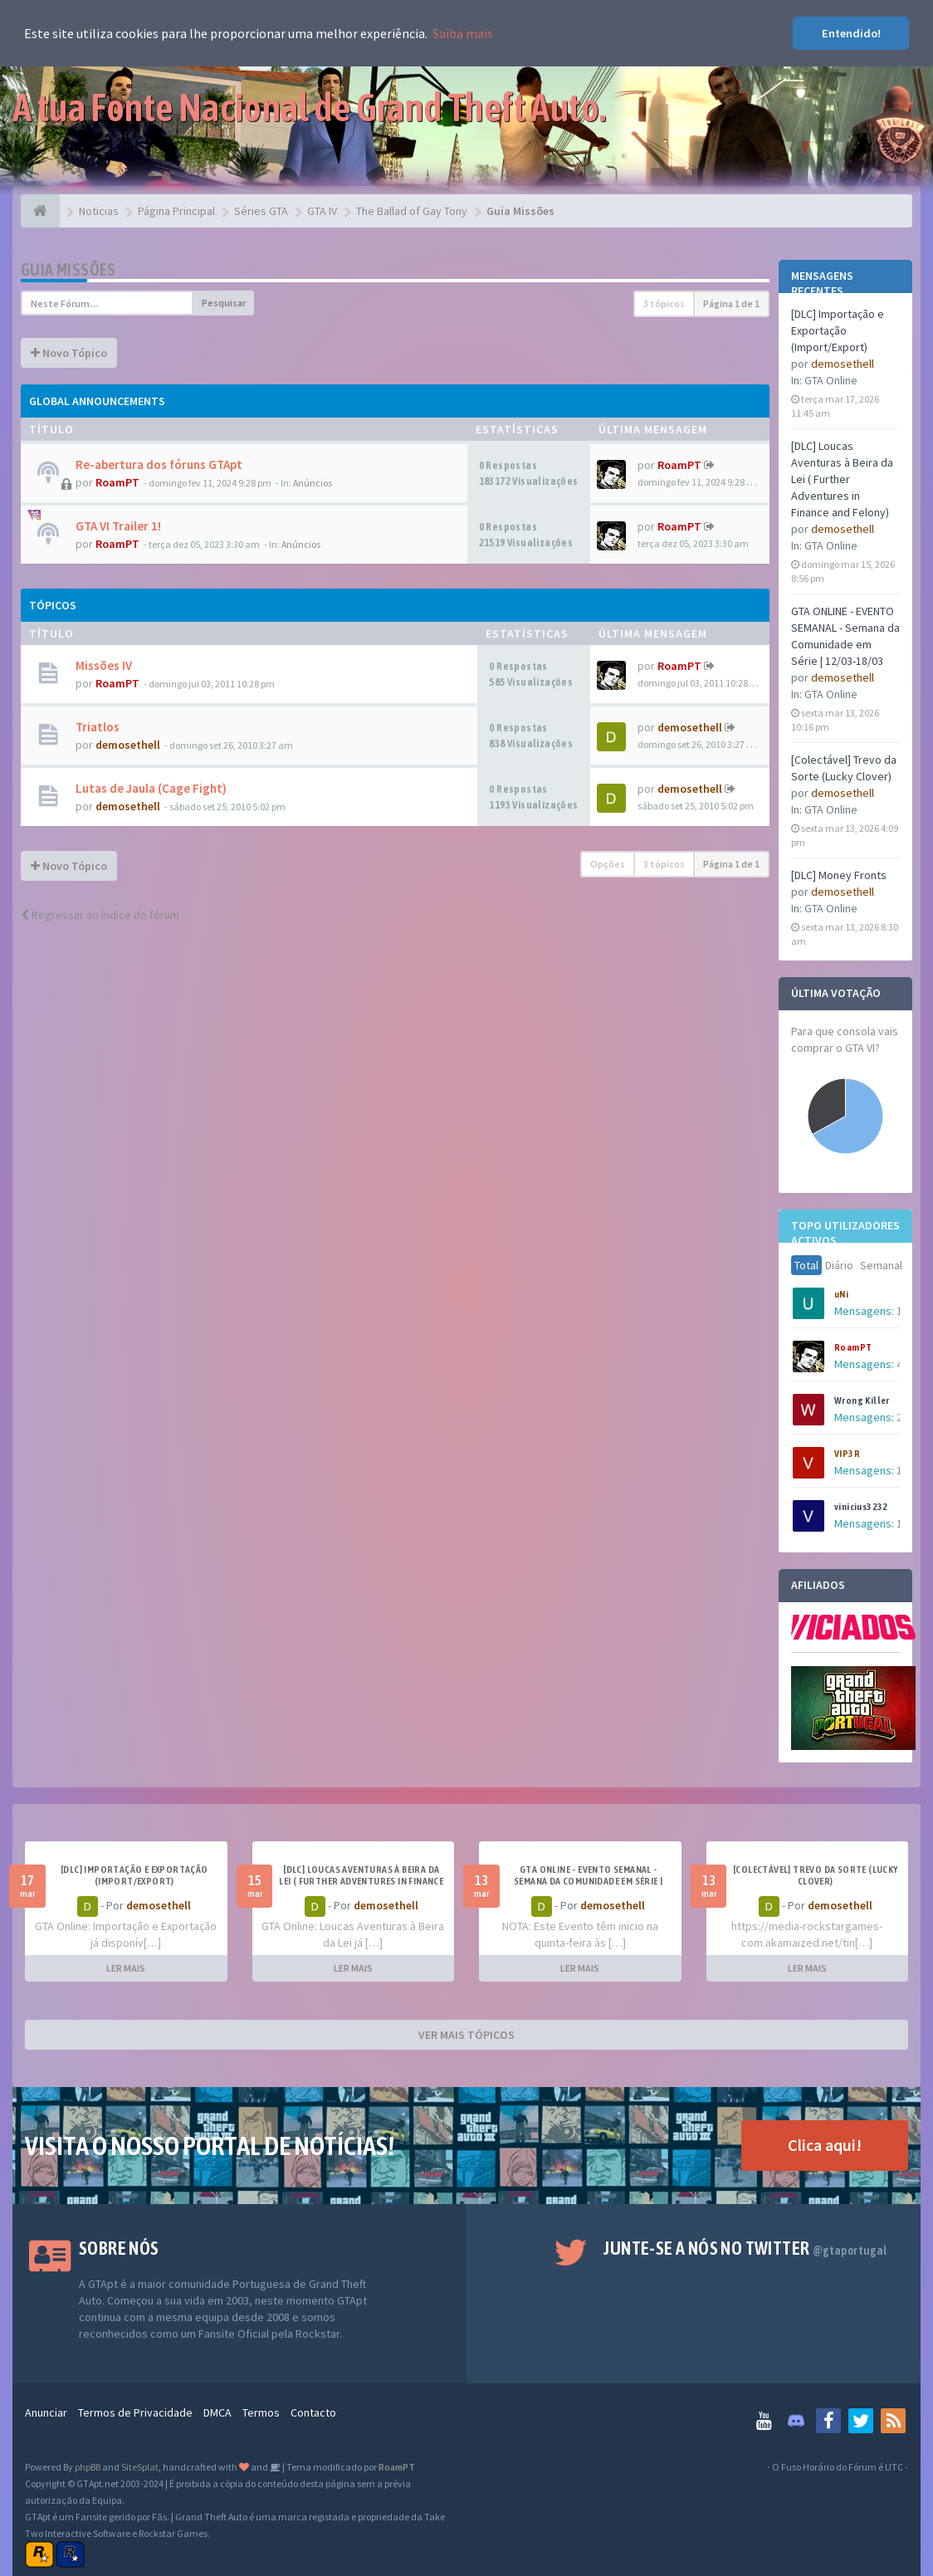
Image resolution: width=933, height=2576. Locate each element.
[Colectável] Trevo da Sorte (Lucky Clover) (815, 1875)
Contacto (313, 2412)
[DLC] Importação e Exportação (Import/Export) (837, 330)
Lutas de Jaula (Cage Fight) (151, 788)
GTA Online (830, 380)
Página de (731, 303)
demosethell (842, 363)
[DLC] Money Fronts (839, 875)
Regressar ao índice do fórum (100, 914)
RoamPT (853, 1347)
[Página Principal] (40, 210)
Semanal (881, 1265)
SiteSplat (140, 2467)
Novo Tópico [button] (69, 352)
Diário (839, 1265)
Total (806, 1265)
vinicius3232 (861, 1507)
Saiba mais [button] (462, 33)
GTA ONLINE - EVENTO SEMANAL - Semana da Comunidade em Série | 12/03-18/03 (588, 1881)
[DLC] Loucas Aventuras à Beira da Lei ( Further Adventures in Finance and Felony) (842, 479)
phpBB (87, 2467)
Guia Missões (68, 269)
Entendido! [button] (851, 33)
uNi (841, 1294)
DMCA (217, 2412)
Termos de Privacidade (135, 2412)
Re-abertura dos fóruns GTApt (159, 464)
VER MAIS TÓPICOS (466, 2034)
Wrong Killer (862, 1400)
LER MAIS (125, 1968)
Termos (261, 2412)
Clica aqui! (825, 2144)
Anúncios (312, 483)
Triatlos (98, 727)
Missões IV (104, 665)
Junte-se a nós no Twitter (745, 2248)
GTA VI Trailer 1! (118, 526)
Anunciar (46, 2412)
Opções (607, 864)
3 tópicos (664, 303)
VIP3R (847, 1453)
